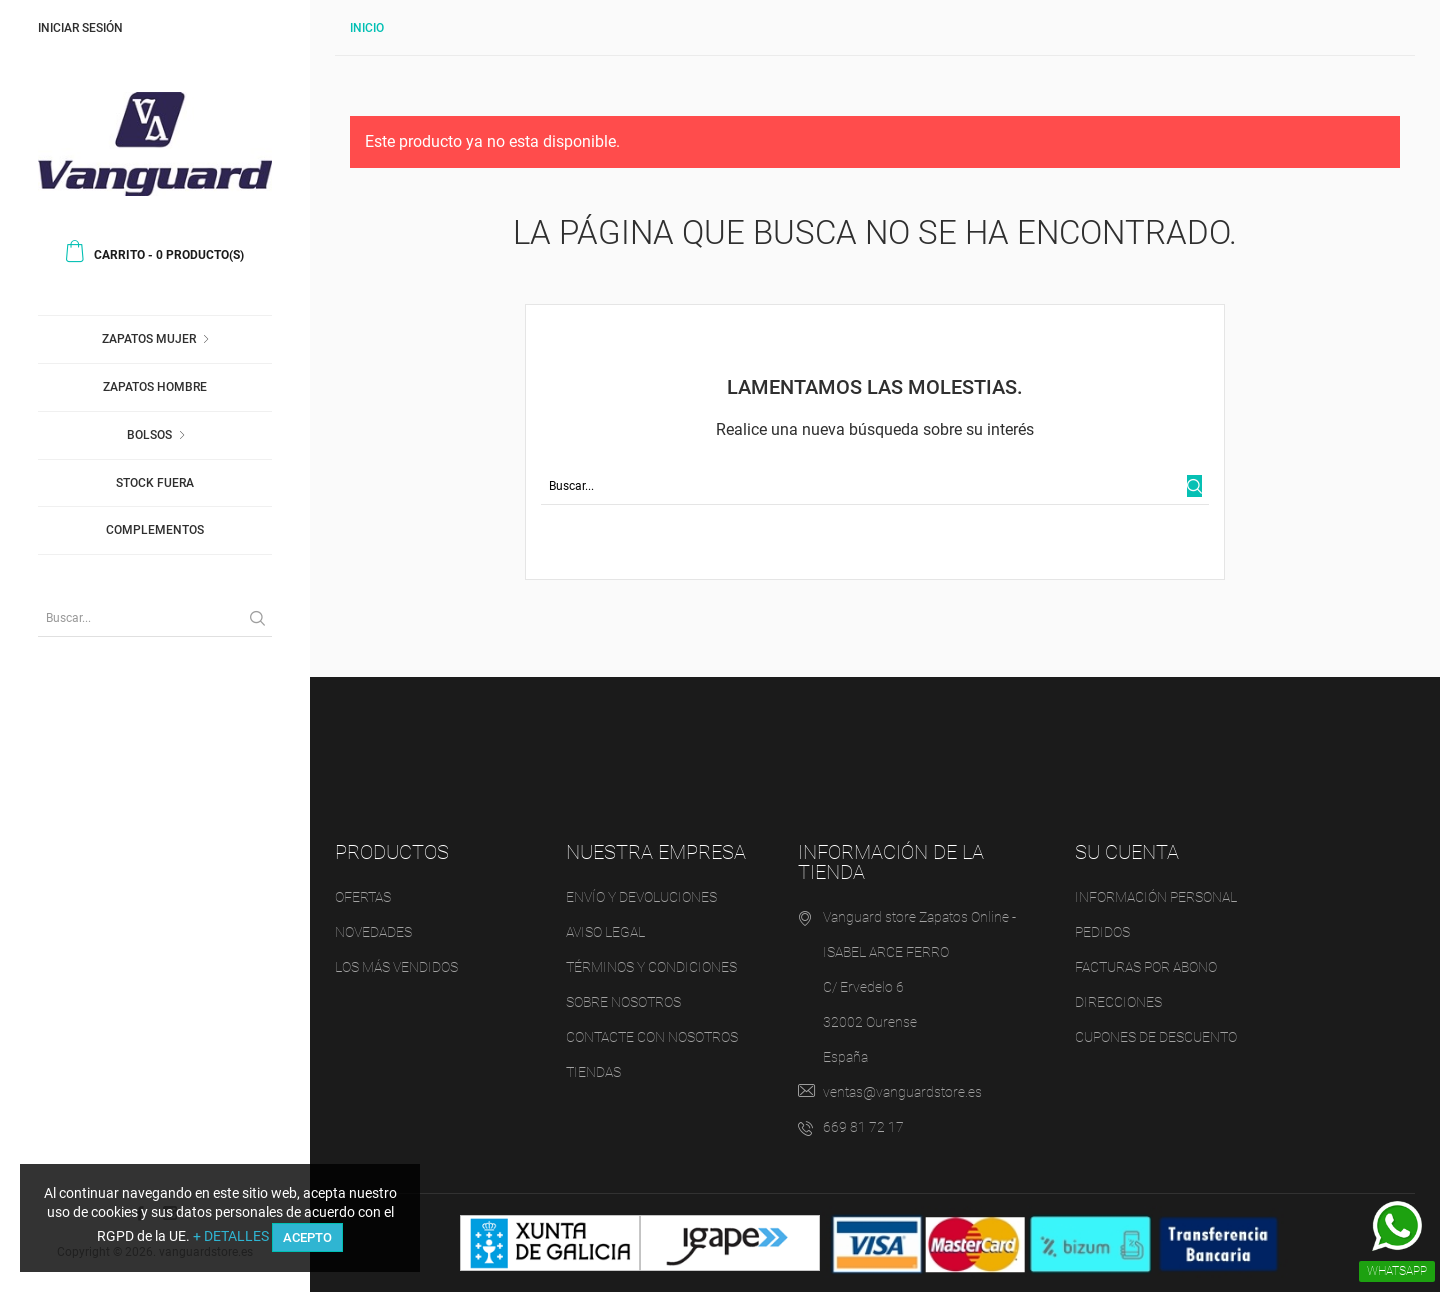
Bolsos (149, 435)
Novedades (373, 932)
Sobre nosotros (623, 1002)
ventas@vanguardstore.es (902, 1092)
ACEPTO (307, 1237)
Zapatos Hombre (155, 387)
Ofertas (363, 897)
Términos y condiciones (651, 967)
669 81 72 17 (863, 1127)
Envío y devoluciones (641, 897)
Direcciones (1118, 1002)
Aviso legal (605, 932)
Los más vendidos (396, 967)
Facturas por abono (1146, 967)
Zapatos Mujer (149, 339)
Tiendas (593, 1072)
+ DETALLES (231, 1236)
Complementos (155, 530)
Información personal (1156, 897)
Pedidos (1102, 932)
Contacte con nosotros (652, 1037)
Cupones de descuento (1156, 1037)
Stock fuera (155, 483)
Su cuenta (1127, 852)
